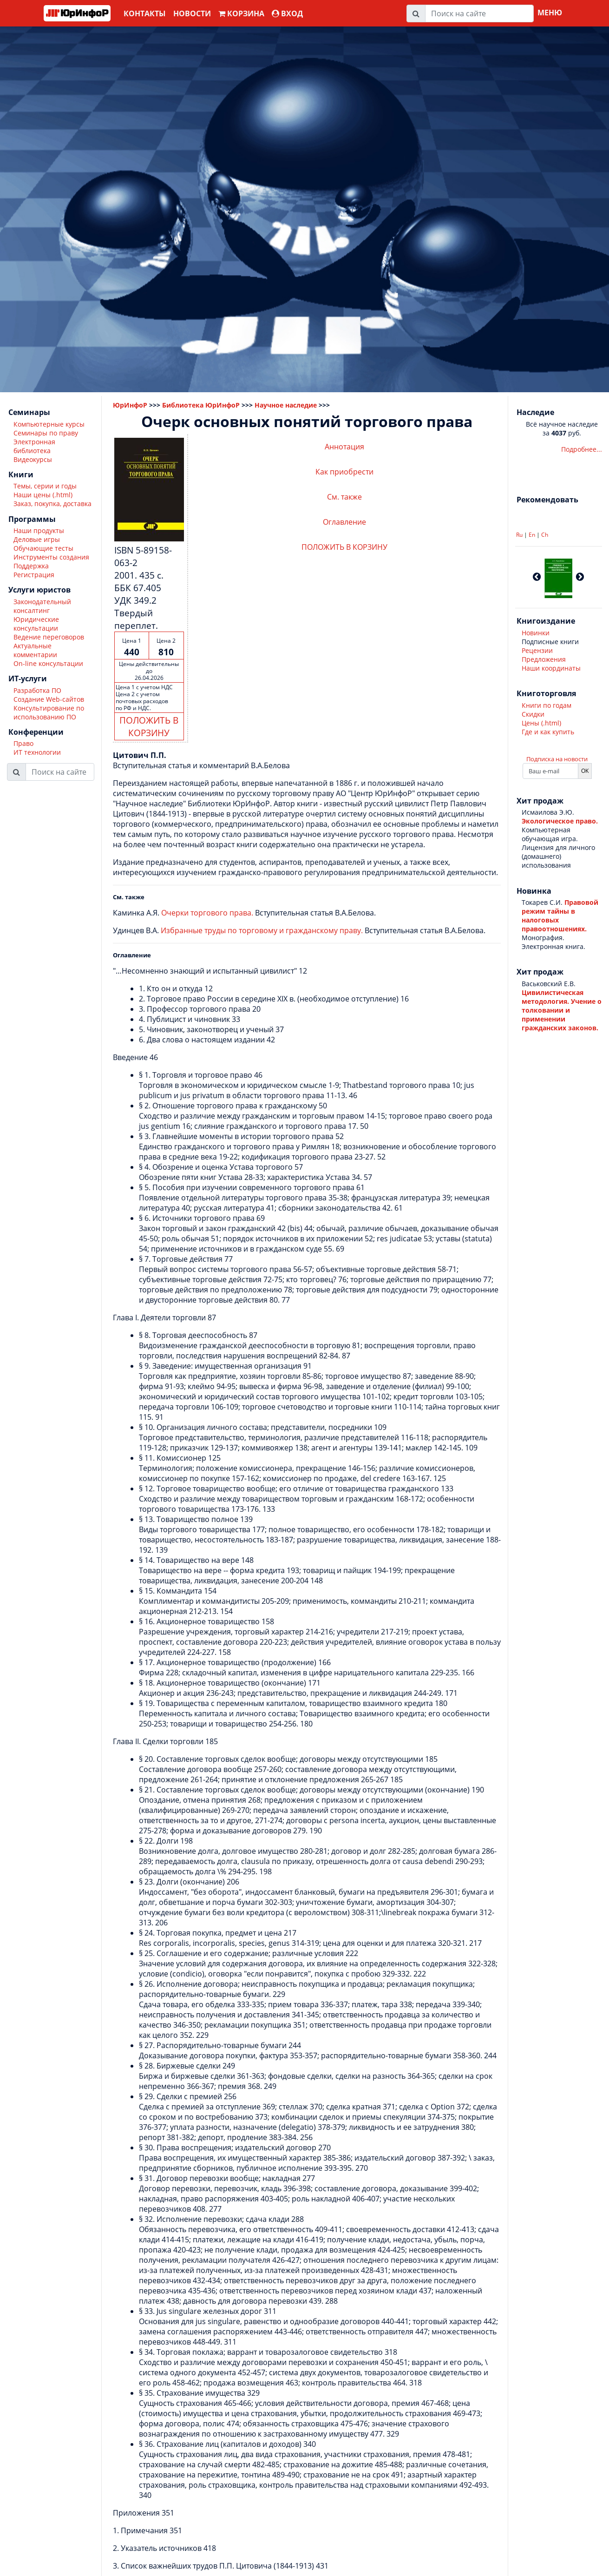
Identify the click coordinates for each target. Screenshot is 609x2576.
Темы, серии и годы (45, 485)
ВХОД (287, 13)
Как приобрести (344, 472)
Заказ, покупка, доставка (52, 503)
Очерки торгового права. (207, 913)
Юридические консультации (36, 623)
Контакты (145, 13)
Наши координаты (551, 668)
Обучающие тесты (43, 548)
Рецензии (537, 650)
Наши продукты (38, 530)
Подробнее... (581, 449)
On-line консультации (48, 663)
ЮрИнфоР (130, 405)
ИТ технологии (37, 752)
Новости (192, 13)
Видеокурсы (32, 459)
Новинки (536, 632)
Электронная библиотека (34, 446)
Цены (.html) (541, 722)
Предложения (544, 659)
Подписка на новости (557, 759)
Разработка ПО (37, 690)
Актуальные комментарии (35, 650)
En (532, 535)
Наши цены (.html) (42, 494)
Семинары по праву (45, 432)
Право (23, 743)
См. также (344, 497)
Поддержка (31, 565)
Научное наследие (286, 405)
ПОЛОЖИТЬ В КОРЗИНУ (148, 726)
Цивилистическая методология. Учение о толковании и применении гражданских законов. (562, 1010)
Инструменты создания (51, 557)
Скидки (533, 714)
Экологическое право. (560, 821)
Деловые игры (36, 539)
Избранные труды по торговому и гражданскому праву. (262, 930)
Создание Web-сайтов (48, 699)
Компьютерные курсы (49, 424)
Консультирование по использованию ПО (48, 712)
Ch (544, 535)
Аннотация (344, 446)
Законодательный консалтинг (42, 606)
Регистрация (33, 574)
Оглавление (344, 522)
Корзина (241, 13)
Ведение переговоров (48, 636)
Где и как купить (548, 731)
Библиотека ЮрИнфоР (201, 405)
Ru (519, 535)
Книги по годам (546, 705)
